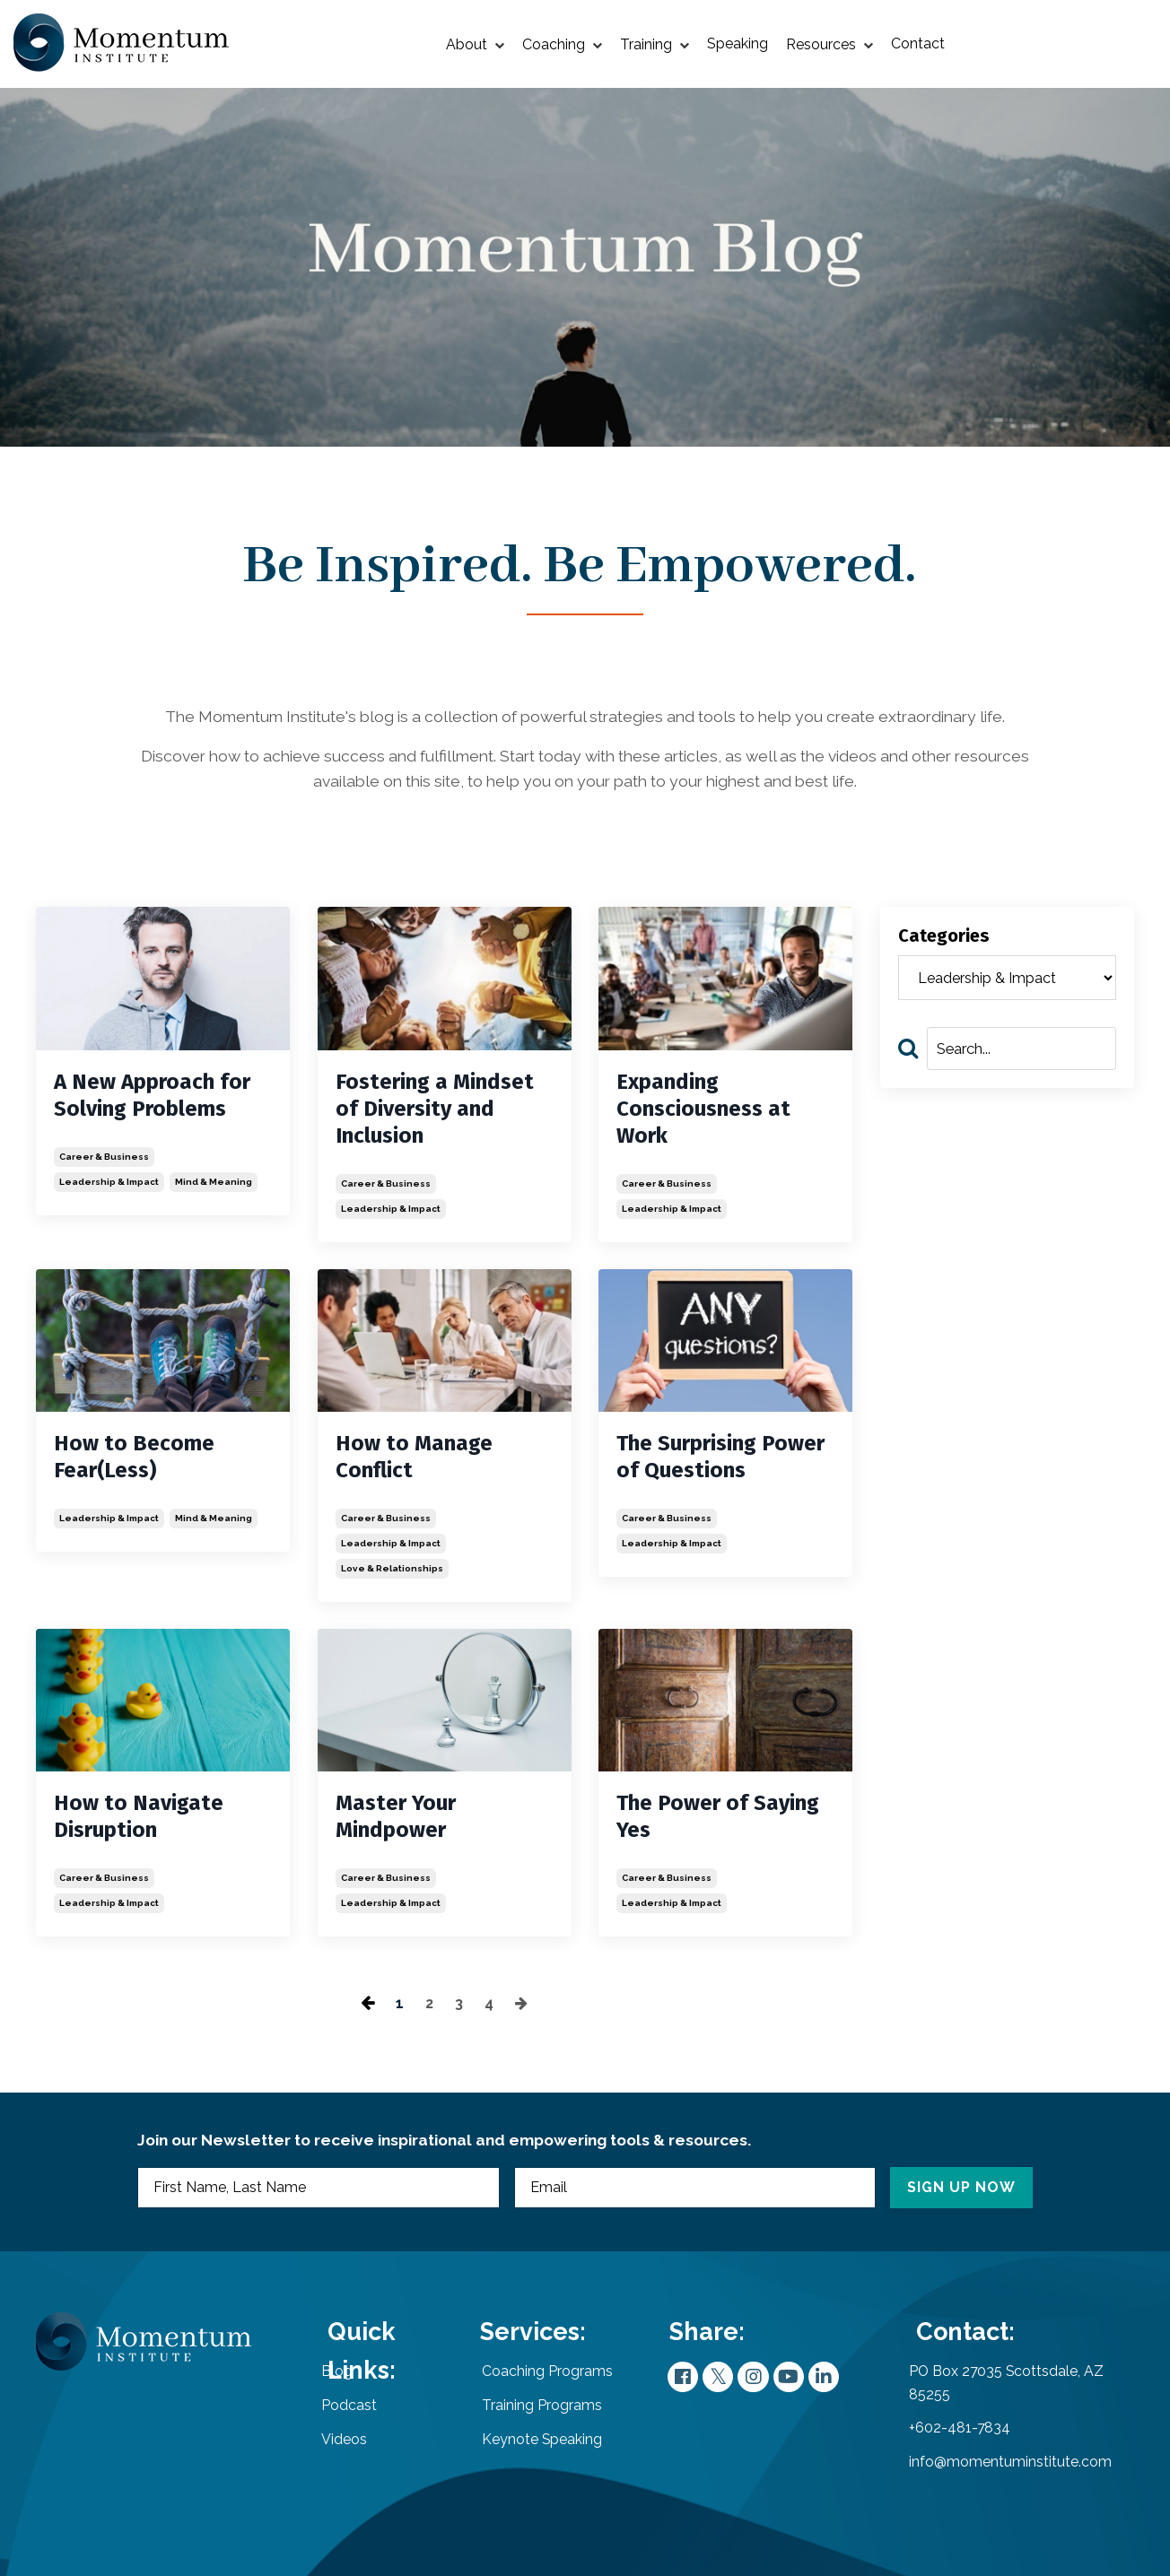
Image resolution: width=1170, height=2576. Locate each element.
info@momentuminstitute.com (1010, 2478)
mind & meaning (213, 1184)
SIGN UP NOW (956, 2196)
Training (654, 44)
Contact (918, 43)
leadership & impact (109, 1184)
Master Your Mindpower (396, 1820)
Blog (347, 2388)
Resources (829, 44)
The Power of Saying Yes (717, 1820)
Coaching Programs (529, 2388)
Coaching (562, 44)
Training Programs (524, 2422)
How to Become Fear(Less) (134, 1459)
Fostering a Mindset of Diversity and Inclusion (435, 1111)
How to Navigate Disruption (138, 1820)
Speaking (737, 43)
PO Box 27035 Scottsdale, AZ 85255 (1007, 2400)
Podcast (360, 2422)
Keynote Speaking (524, 2455)
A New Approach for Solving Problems (152, 1098)
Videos (355, 2455)
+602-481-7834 (960, 2444)
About (475, 44)
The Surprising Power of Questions (720, 1459)
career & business (104, 1159)
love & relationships (392, 1571)
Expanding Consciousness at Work (703, 1111)
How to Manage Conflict (414, 1459)
